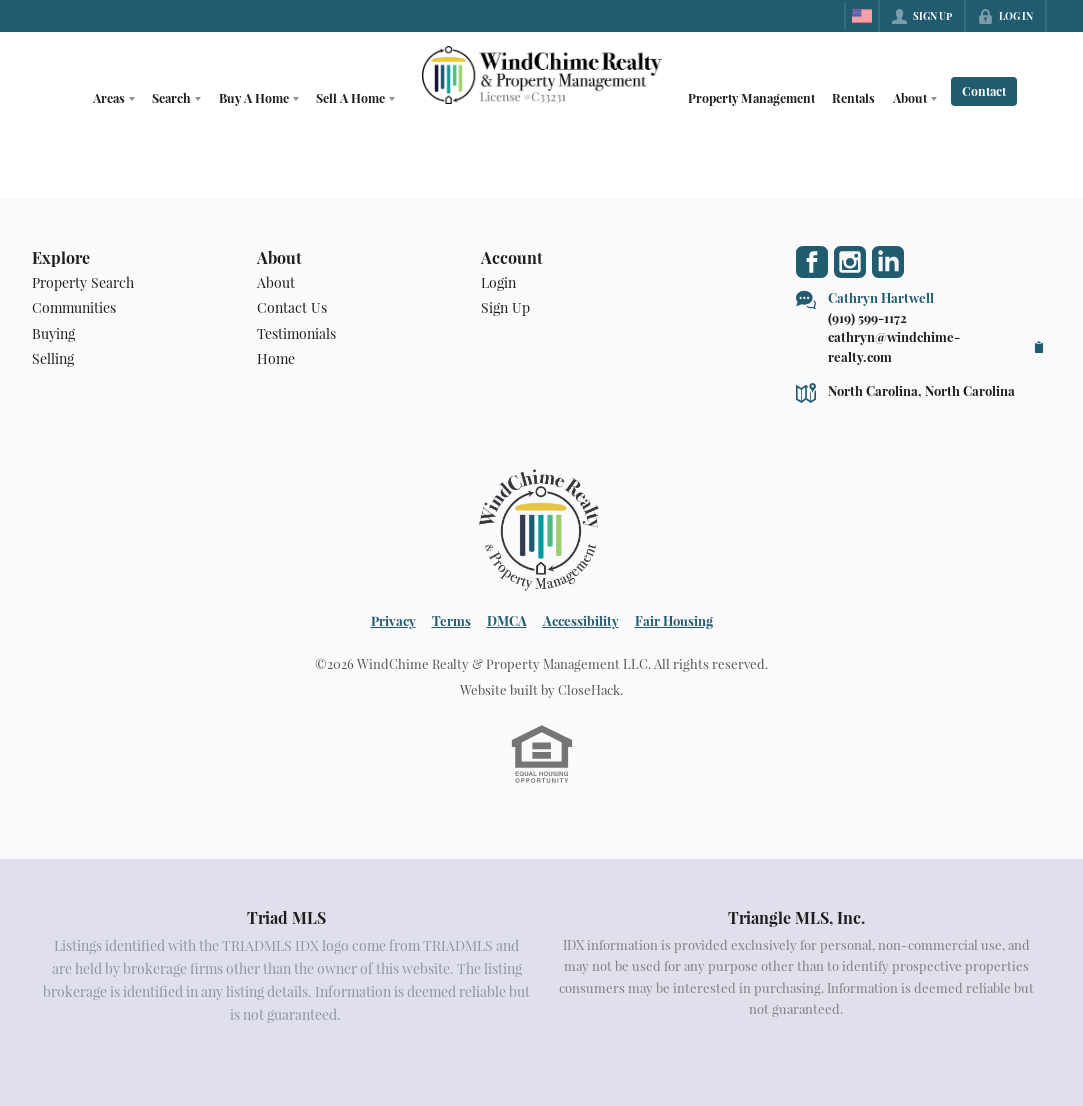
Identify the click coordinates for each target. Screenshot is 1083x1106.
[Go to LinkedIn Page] (888, 262)
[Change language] (862, 16)
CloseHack (589, 689)
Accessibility (581, 620)
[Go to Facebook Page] (812, 262)
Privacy (393, 620)
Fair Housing (674, 620)
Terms (451, 620)
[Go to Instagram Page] (850, 262)
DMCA (507, 620)
